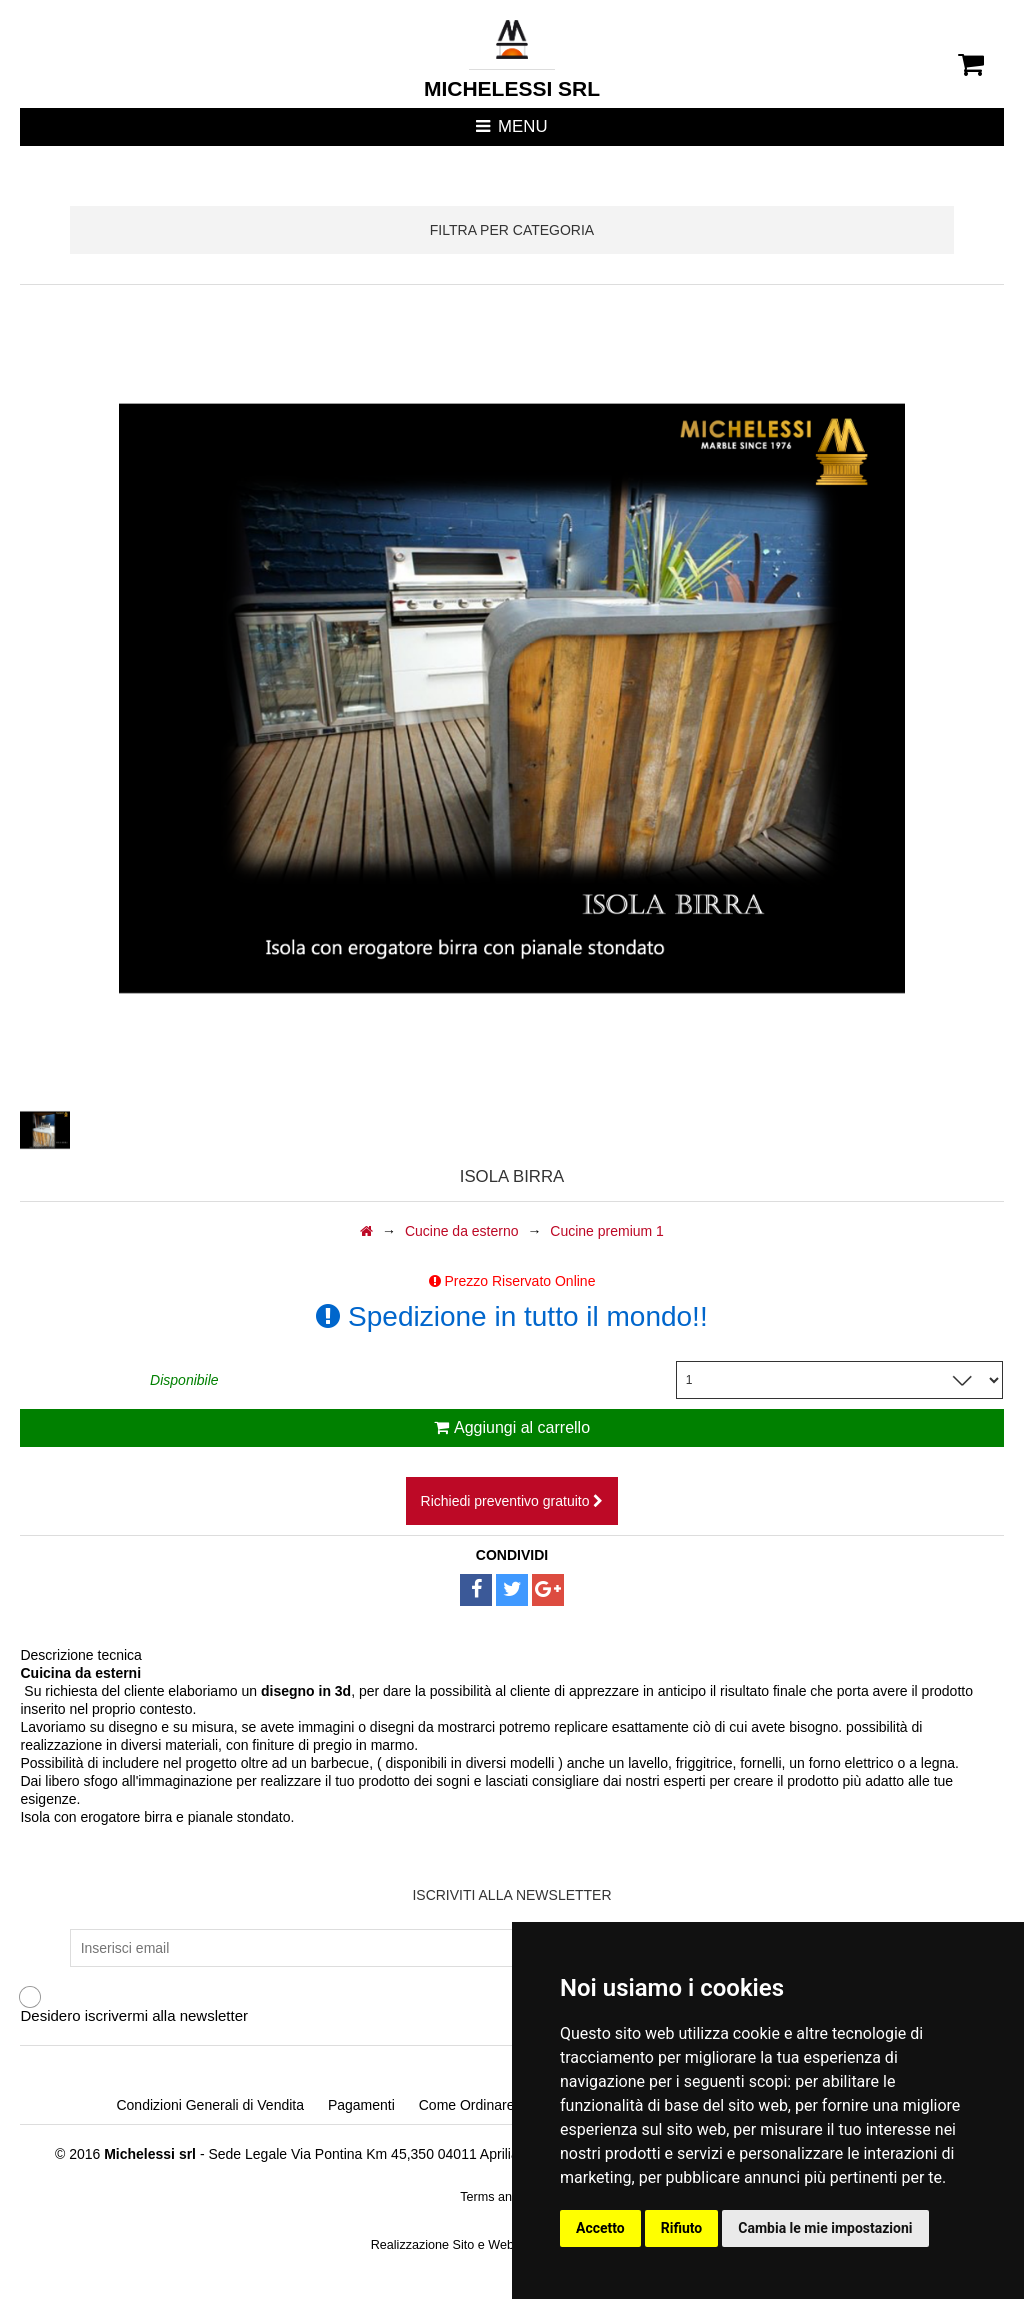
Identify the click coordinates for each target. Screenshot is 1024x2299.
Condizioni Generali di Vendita (210, 2105)
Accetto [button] (600, 2228)
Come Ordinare (467, 2105)
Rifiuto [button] (682, 2228)
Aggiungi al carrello (512, 1427)
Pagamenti (361, 2105)
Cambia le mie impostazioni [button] (825, 2228)
